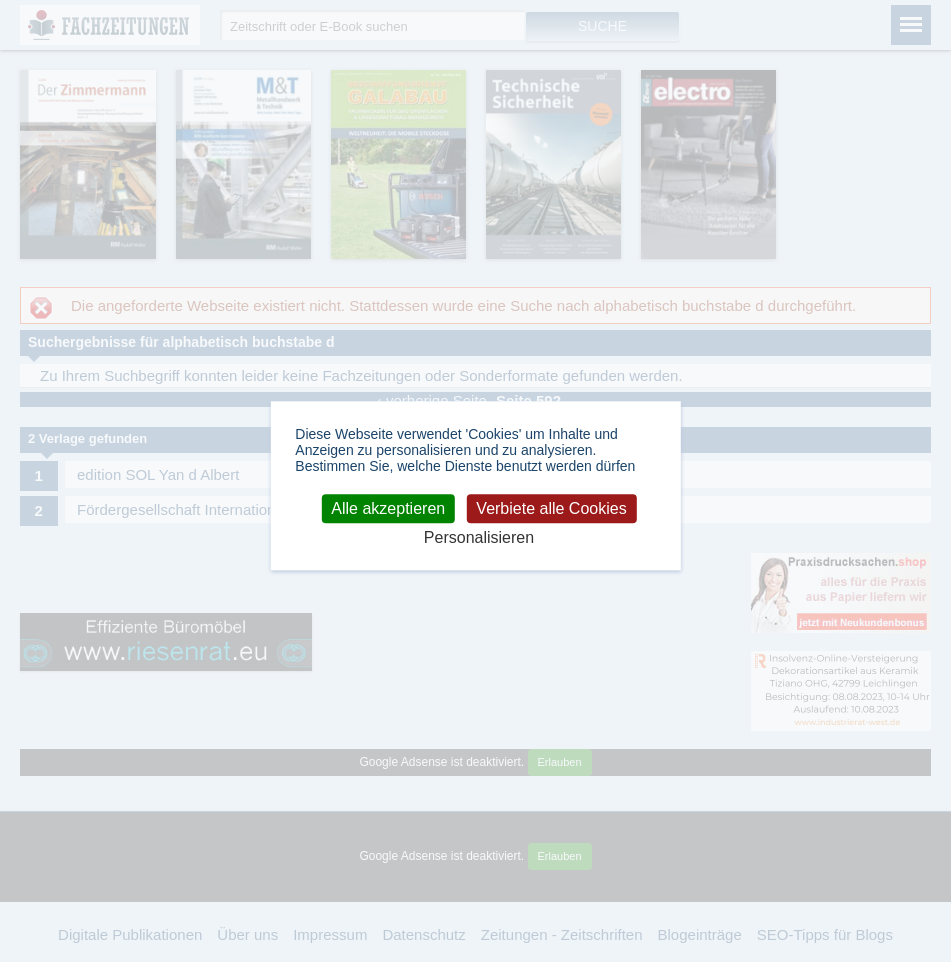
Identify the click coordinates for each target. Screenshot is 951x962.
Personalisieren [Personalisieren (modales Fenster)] (479, 538)
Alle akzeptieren (388, 508)
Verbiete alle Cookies (551, 508)
